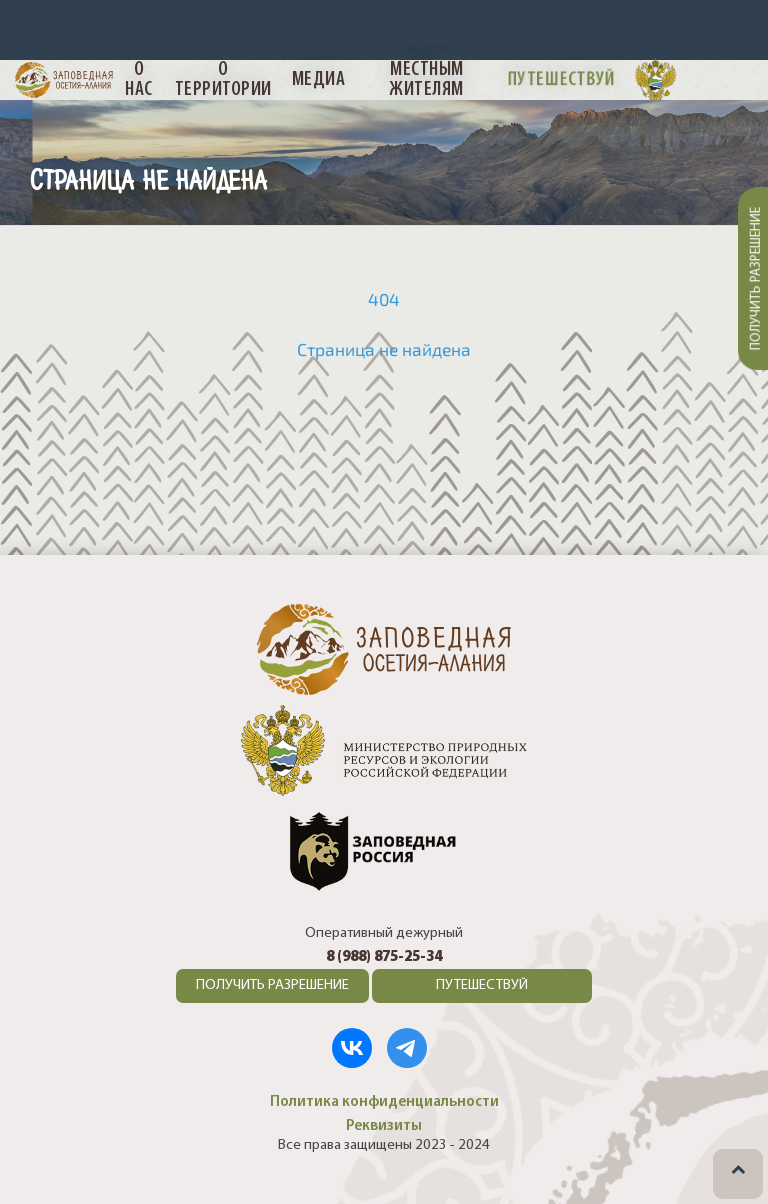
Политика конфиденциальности (384, 1102)
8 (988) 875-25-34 (384, 957)
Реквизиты (384, 1126)
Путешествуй (561, 79)
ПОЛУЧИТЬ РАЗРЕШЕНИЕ (272, 985)
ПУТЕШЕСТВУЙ (482, 985)
